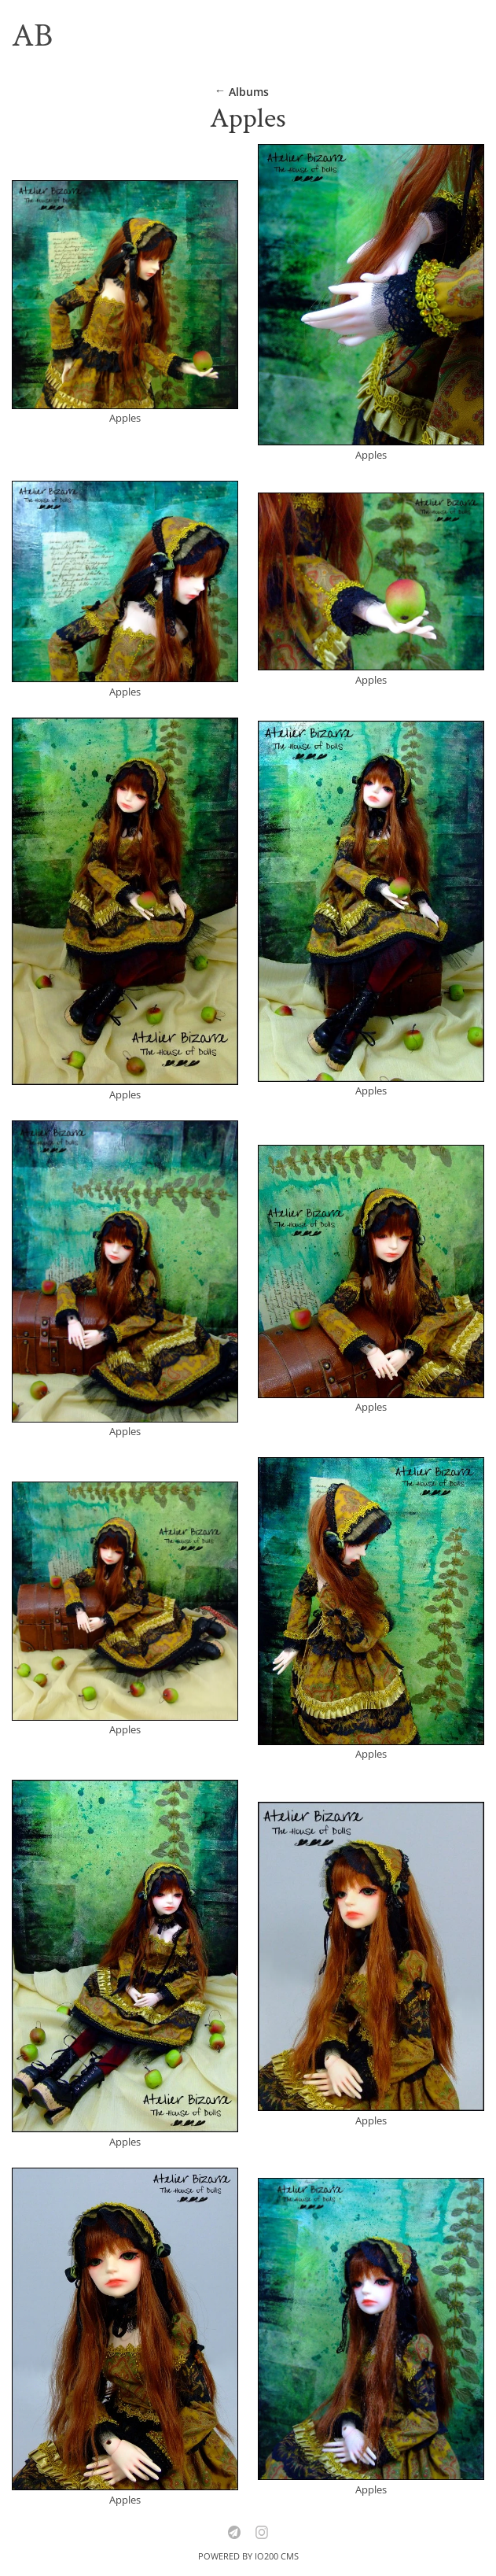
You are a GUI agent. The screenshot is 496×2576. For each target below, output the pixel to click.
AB (32, 35)
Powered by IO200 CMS (248, 2556)
